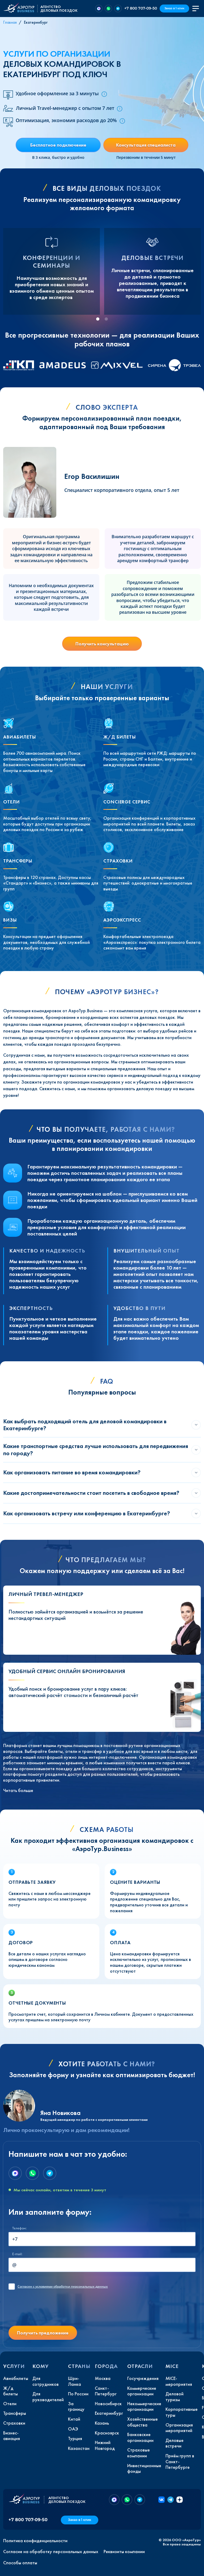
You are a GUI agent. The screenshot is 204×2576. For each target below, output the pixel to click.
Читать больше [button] (18, 1790)
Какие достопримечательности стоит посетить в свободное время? (91, 1493)
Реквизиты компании (124, 2551)
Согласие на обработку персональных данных (50, 2551)
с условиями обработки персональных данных (63, 2286)
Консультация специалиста (146, 145)
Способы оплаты (20, 2563)
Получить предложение (43, 2333)
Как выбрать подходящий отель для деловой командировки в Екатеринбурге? (85, 1424)
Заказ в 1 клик (174, 8)
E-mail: (17, 2254)
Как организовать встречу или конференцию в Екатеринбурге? (86, 1513)
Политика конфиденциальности (35, 2541)
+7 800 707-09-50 (140, 8)
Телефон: (19, 2228)
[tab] (97, 319)
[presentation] (48, 2311)
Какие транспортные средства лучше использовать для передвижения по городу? (95, 1449)
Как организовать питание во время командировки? (72, 1472)
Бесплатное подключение (58, 145)
